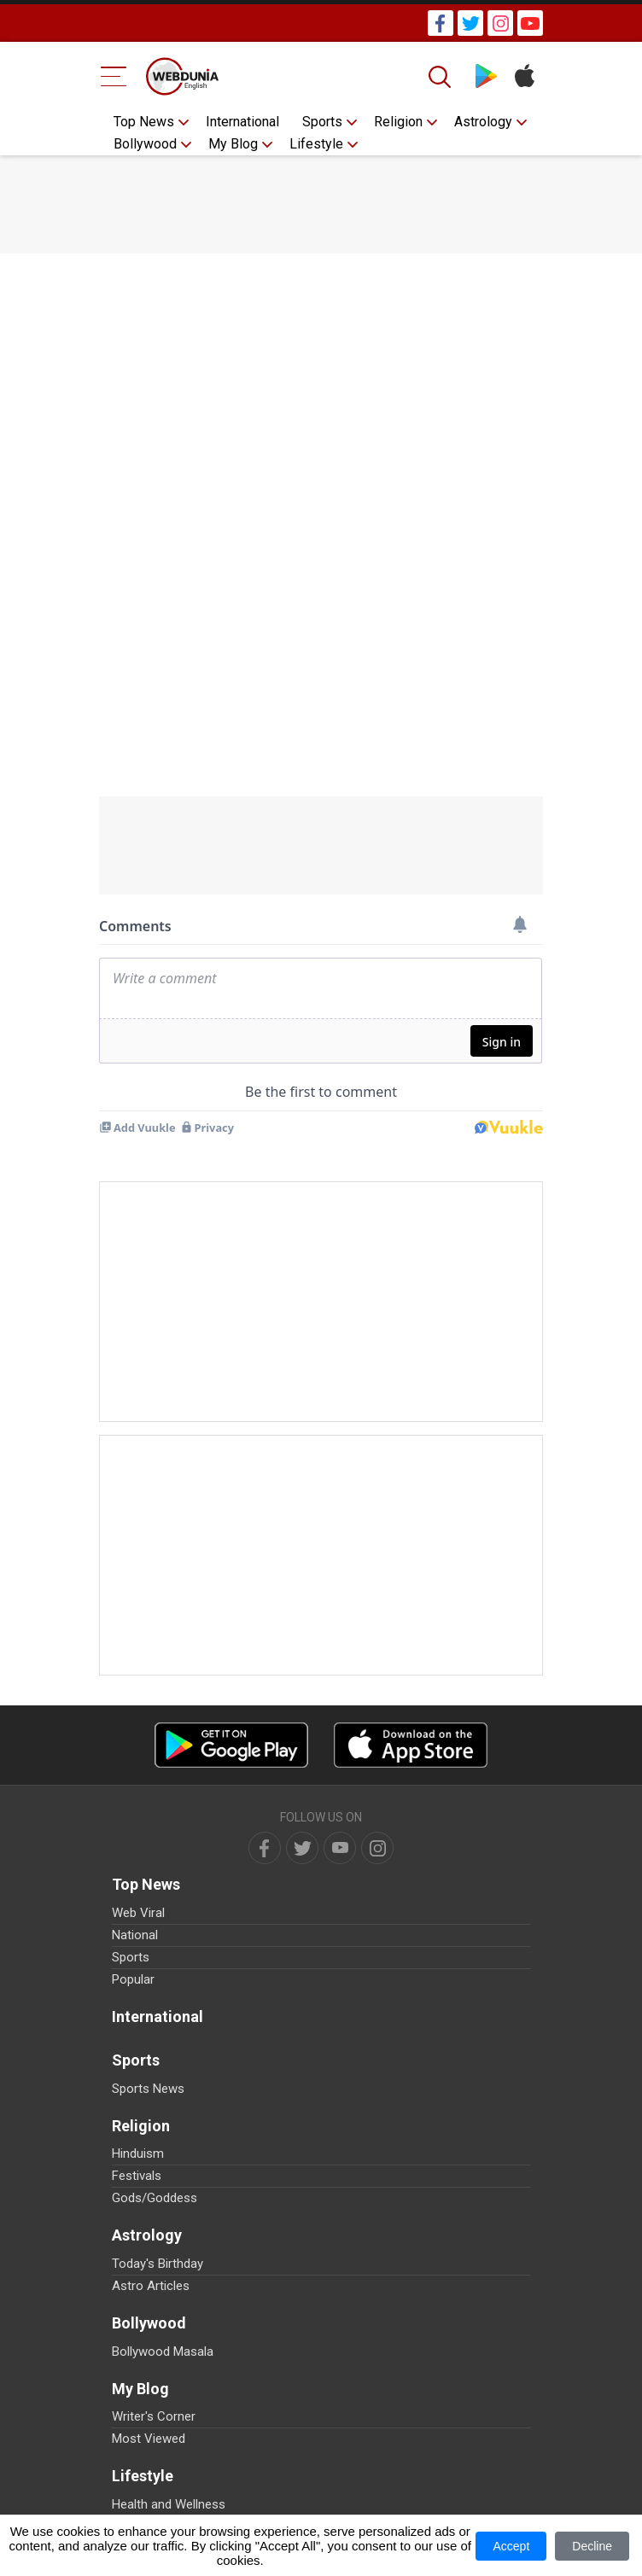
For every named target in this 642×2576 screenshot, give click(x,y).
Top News (144, 122)
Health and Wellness (168, 2504)
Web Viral (138, 1912)
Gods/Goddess (154, 2198)
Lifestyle (316, 144)
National (135, 1935)
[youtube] (339, 1848)
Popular (133, 1979)
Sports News (148, 2088)
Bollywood (145, 144)
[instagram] (377, 1848)
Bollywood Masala (162, 2351)
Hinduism (138, 2153)
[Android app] (231, 1745)
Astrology (483, 122)
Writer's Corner (154, 2416)
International (242, 122)
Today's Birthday (157, 2263)
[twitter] (302, 1848)
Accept (511, 2546)
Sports (322, 122)
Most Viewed (148, 2438)
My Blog (233, 144)
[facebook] (264, 1848)
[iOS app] (410, 1745)
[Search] (441, 77)
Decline (592, 2546)
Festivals (136, 2175)
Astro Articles (151, 2285)
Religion (398, 122)
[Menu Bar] (114, 76)
